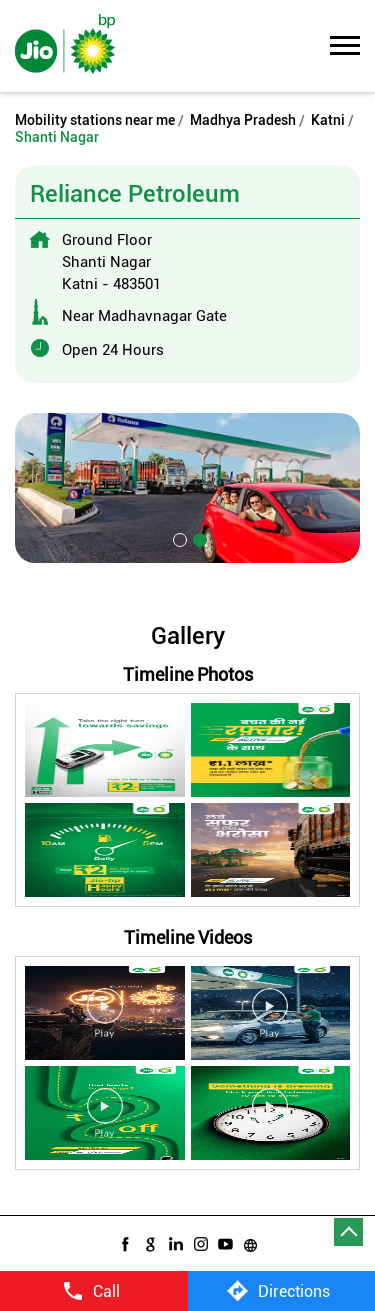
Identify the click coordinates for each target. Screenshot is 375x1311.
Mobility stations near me (95, 120)
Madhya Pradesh (243, 120)
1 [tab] (178, 538)
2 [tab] (198, 538)
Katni (328, 120)
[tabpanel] (187, 488)
